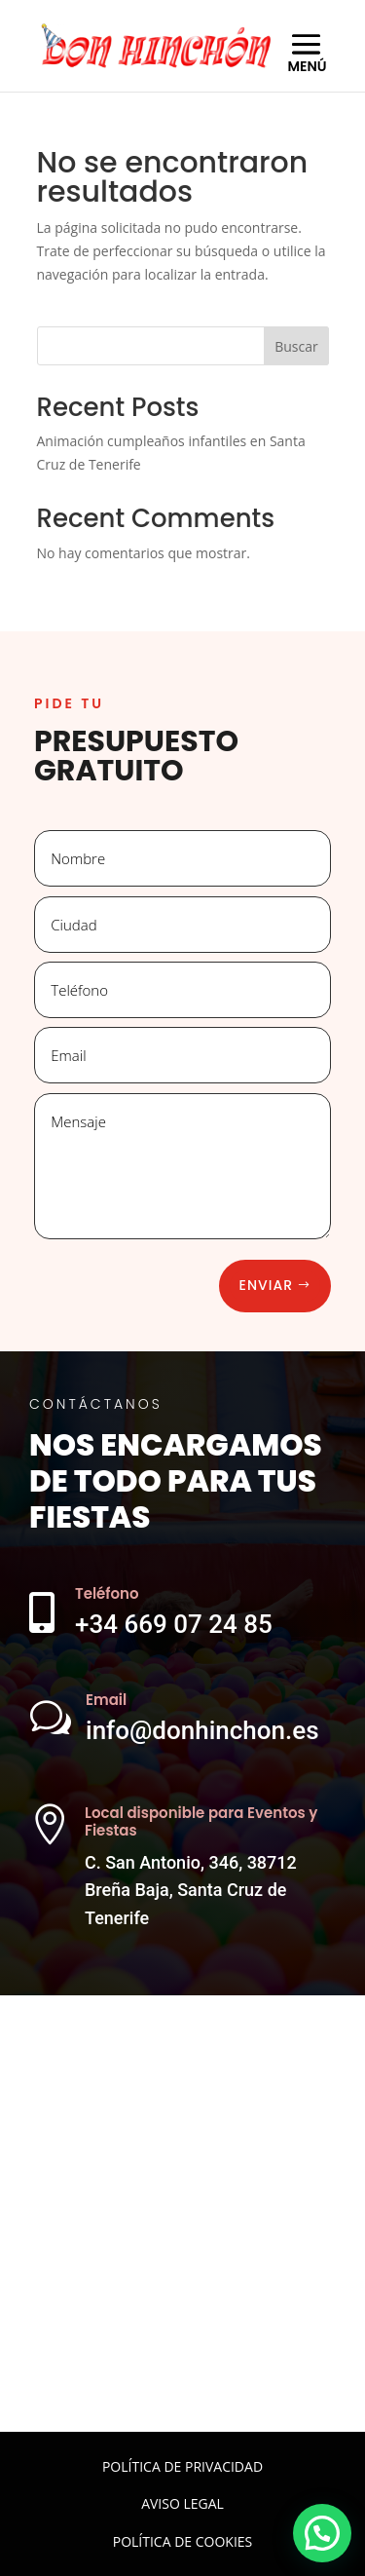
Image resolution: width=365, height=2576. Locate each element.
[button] (322, 2533)
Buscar (296, 346)
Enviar (266, 1285)
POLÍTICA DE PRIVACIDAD (182, 2466)
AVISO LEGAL (182, 2503)
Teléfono (107, 1593)
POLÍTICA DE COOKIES (183, 2541)
